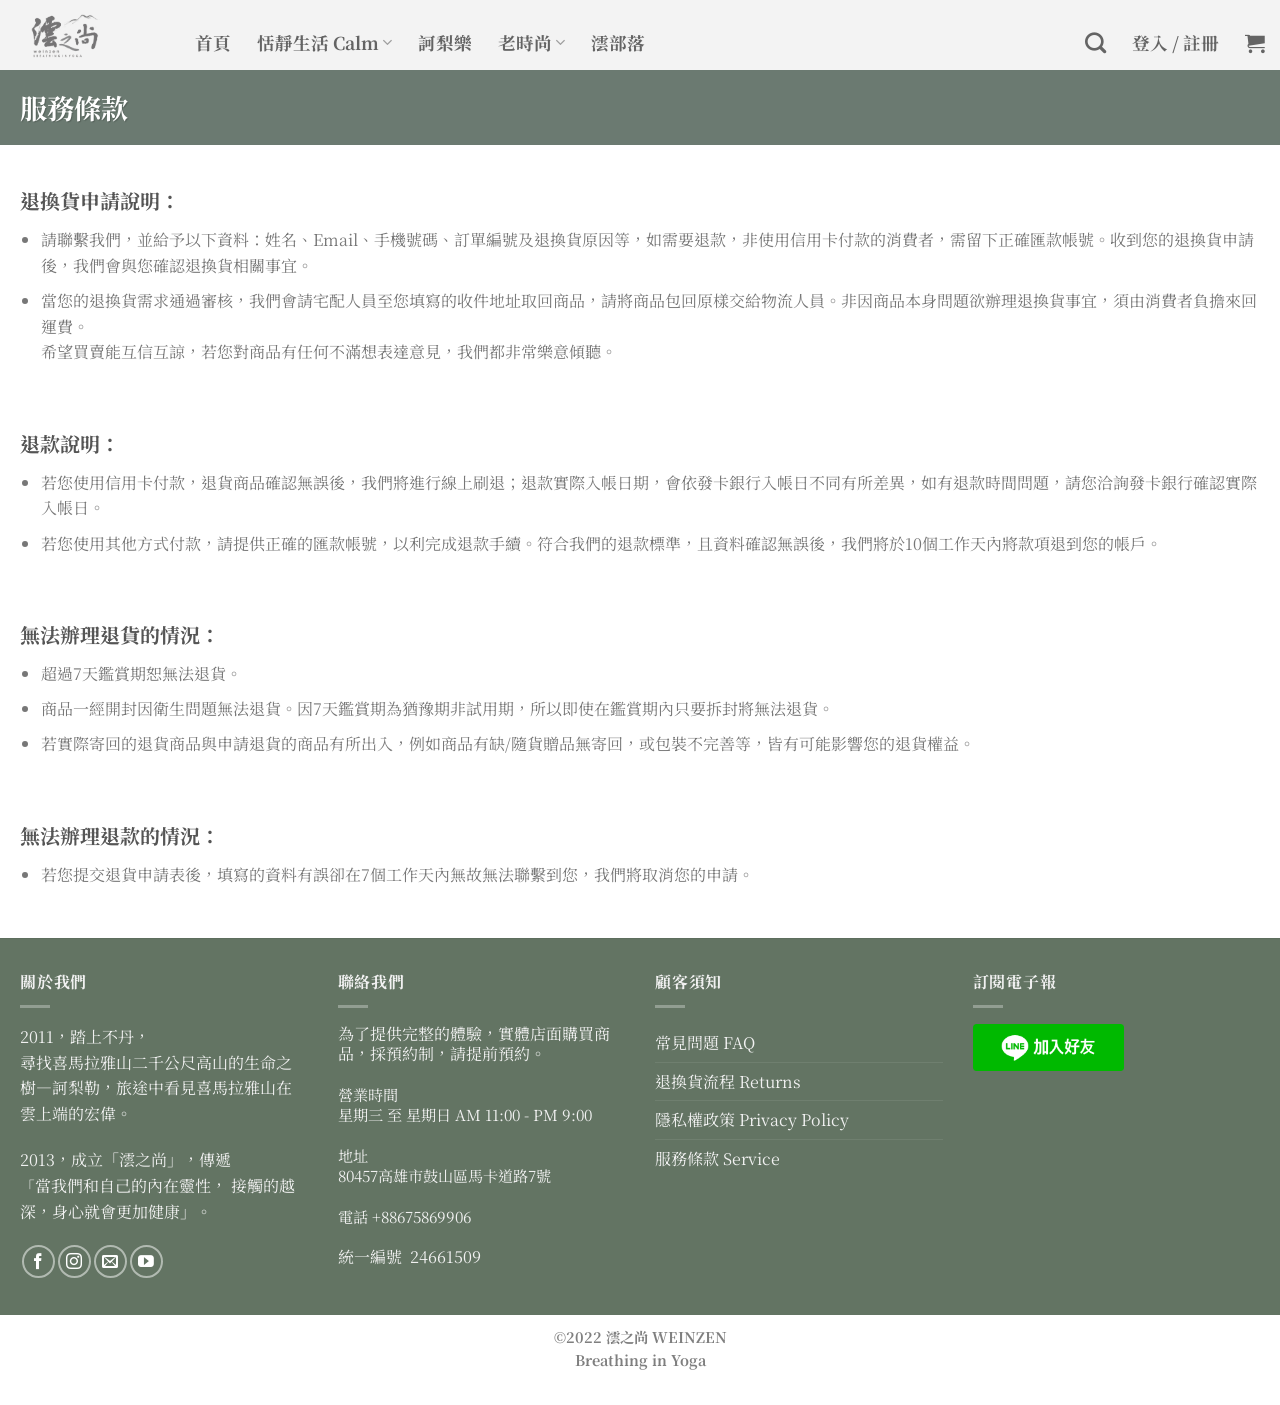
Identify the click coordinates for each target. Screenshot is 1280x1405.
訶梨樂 (445, 42)
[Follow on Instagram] (74, 1261)
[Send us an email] (110, 1261)
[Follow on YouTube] (146, 1261)
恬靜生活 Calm (324, 42)
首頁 (213, 42)
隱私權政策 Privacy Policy (752, 1119)
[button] (1255, 43)
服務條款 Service (717, 1158)
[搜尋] (1095, 42)
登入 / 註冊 (1175, 42)
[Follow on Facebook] (38, 1261)
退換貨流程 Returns (728, 1081)
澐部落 (618, 42)
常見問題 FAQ (705, 1042)
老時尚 (531, 42)
